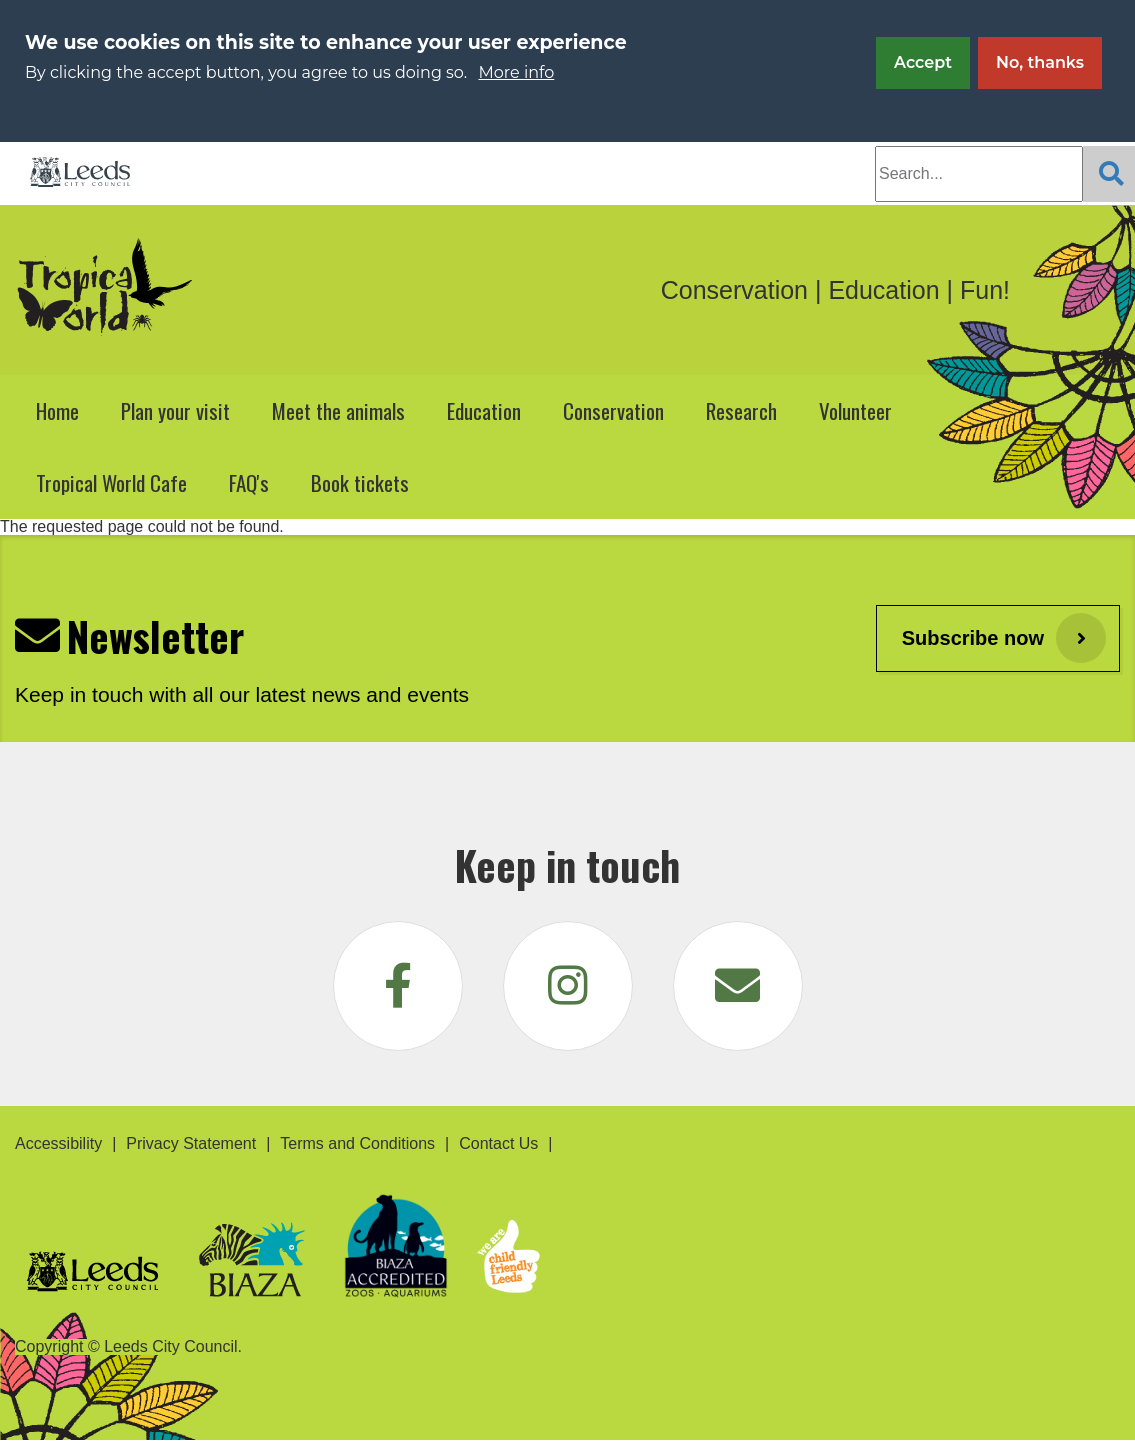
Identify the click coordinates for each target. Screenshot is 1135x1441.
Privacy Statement (191, 1143)
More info (517, 73)
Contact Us (498, 1143)
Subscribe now (973, 638)
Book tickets (360, 482)
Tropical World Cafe (111, 482)
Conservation (613, 410)
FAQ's (249, 482)
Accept (923, 62)
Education (484, 410)
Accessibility (58, 1143)
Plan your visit (175, 410)
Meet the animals (338, 410)
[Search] (1109, 174)
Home (57, 410)
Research (741, 410)
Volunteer (855, 410)
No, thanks (1040, 62)
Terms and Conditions (357, 1143)
